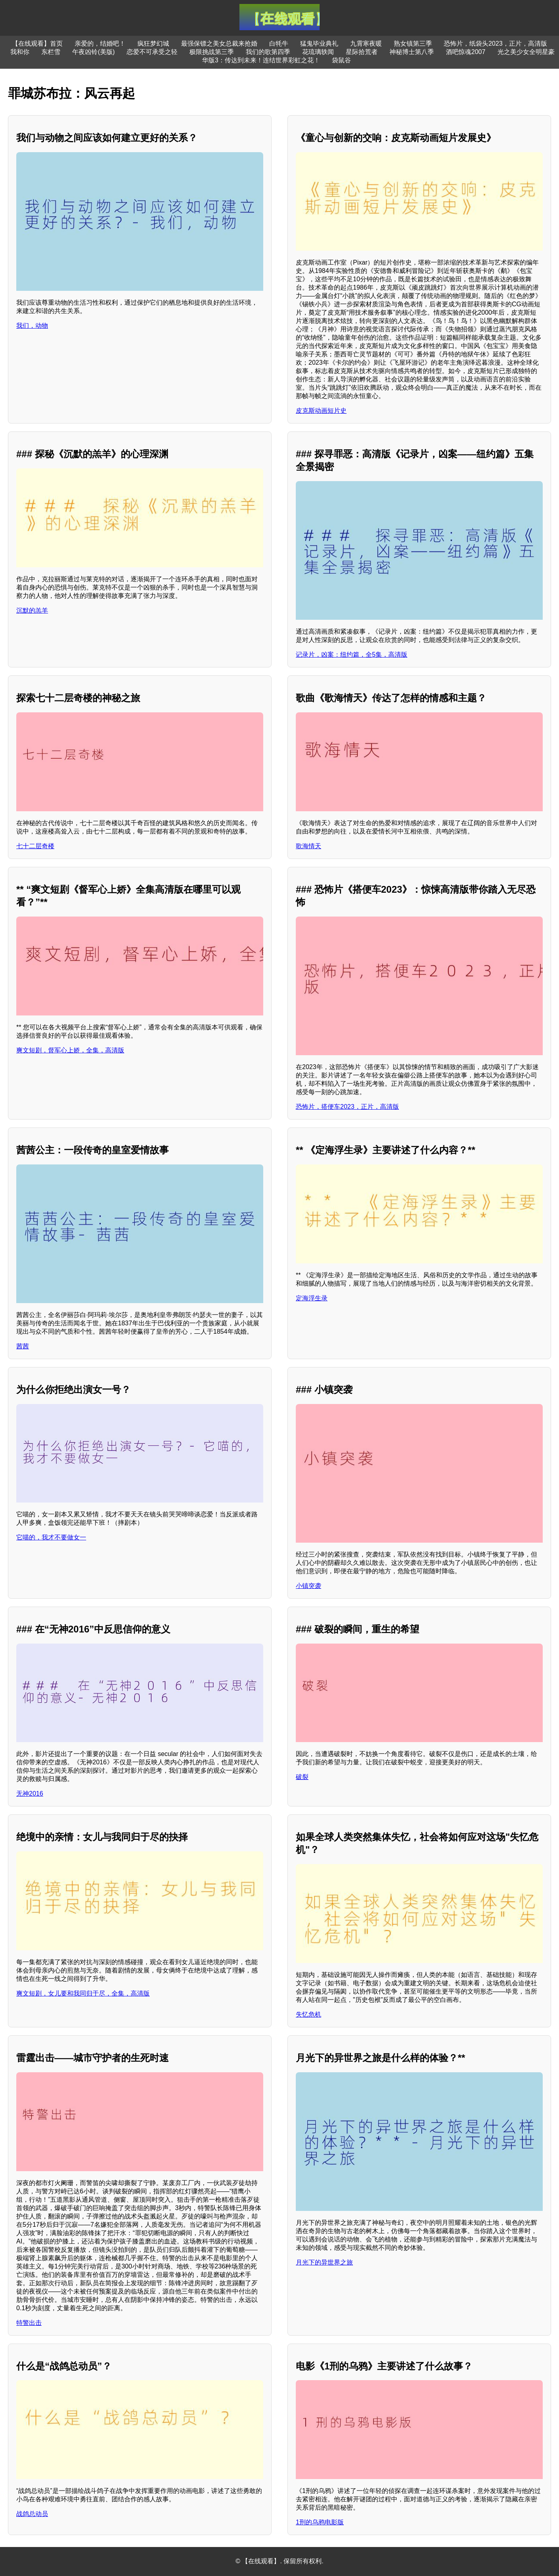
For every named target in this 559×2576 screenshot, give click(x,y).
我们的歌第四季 (268, 51)
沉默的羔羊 (32, 610)
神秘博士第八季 (411, 51)
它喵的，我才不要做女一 (51, 1537)
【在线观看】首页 (37, 43)
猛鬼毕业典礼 (319, 43)
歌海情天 (308, 846)
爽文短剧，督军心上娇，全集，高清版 (70, 1050)
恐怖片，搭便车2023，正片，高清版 (347, 1106)
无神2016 (29, 1793)
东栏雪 (50, 51)
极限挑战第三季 (211, 51)
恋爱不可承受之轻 (152, 51)
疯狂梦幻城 (153, 43)
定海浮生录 (312, 1298)
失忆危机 (308, 2014)
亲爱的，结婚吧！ (100, 43)
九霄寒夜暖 (366, 43)
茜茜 (22, 1346)
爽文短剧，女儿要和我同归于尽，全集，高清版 (83, 1993)
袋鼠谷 (341, 60)
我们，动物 (32, 325)
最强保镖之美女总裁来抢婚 (219, 43)
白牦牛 (278, 43)
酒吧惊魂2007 (466, 51)
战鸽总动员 (32, 2513)
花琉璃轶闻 (318, 51)
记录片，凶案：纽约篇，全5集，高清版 (351, 654)
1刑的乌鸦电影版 (320, 2522)
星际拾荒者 (362, 51)
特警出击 (29, 2322)
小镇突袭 (308, 1585)
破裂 (302, 1776)
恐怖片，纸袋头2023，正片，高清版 (495, 43)
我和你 (19, 51)
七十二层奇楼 (35, 846)
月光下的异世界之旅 (324, 2262)
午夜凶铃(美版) (93, 51)
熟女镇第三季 (413, 43)
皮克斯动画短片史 (321, 410)
